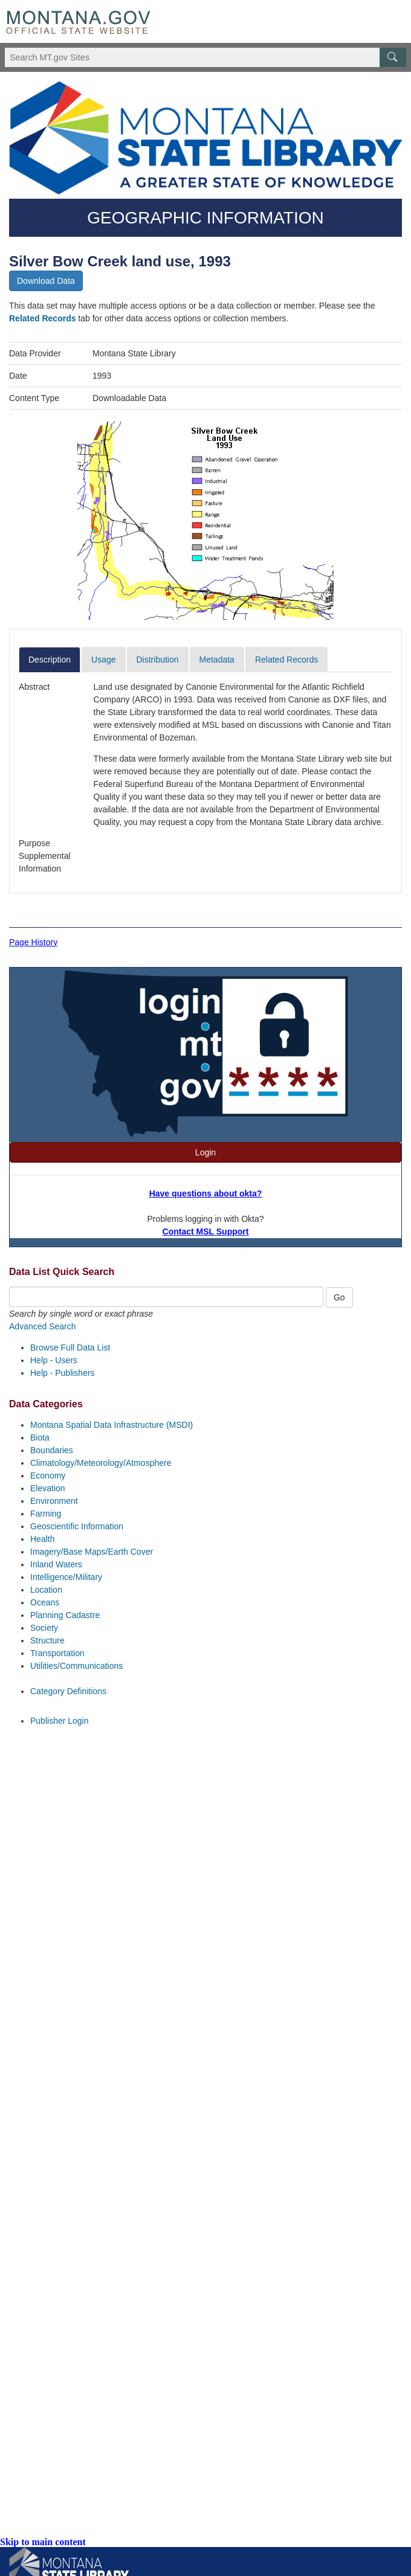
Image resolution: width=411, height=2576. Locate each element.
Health (42, 1539)
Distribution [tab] (158, 659)
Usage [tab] (103, 659)
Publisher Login (59, 1721)
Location (46, 1590)
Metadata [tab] (217, 659)
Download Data (46, 281)
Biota (40, 1437)
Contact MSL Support (206, 1231)
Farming (45, 1513)
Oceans (44, 1602)
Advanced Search (42, 1326)
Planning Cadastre (65, 1615)
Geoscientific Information (76, 1526)
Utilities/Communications (76, 1666)
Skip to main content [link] (43, 2542)
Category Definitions (68, 1691)
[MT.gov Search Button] (393, 57)
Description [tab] (49, 659)
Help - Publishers (62, 1373)
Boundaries (51, 1450)
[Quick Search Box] (166, 1296)
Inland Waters (56, 1564)
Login (205, 1152)
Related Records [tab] (286, 659)
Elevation (47, 1488)
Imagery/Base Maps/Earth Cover (91, 1551)
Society (44, 1628)
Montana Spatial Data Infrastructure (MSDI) (111, 1425)
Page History (33, 942)
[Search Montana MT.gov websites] (205, 57)
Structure (47, 1640)
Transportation (57, 1653)
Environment (54, 1501)
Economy (47, 1475)
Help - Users (53, 1360)
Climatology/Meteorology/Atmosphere (100, 1463)
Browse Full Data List (70, 1347)
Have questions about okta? (205, 1193)
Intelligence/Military (66, 1577)
